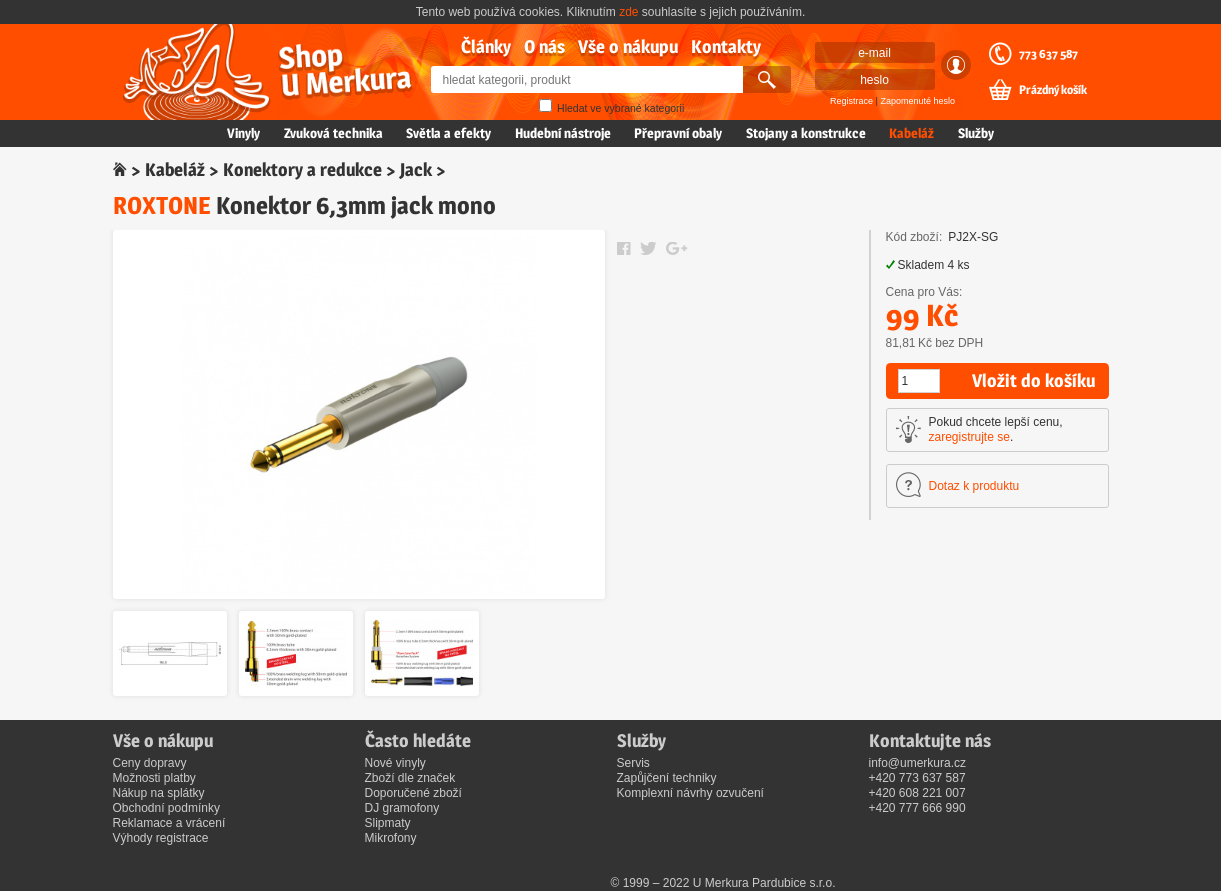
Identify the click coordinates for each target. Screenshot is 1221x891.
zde (628, 12)
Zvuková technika (333, 133)
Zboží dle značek (410, 778)
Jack (416, 169)
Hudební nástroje (563, 133)
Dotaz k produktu (974, 486)
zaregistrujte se (969, 437)
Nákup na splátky (159, 793)
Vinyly (243, 133)
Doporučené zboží (413, 793)
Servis (633, 763)
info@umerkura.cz (918, 763)
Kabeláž (911, 133)
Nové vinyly (395, 763)
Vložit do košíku (1033, 380)
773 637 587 (1048, 54)
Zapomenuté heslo (917, 101)
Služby (976, 133)
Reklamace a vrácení (169, 823)
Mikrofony (391, 838)
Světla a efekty (448, 133)
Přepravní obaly (678, 133)
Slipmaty (388, 823)
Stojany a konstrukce (806, 133)
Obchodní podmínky (166, 808)
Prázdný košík (1053, 90)
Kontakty (726, 46)
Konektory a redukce (302, 169)
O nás (544, 46)
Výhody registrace (161, 838)
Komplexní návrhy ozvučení (690, 793)
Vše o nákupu (628, 46)
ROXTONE (162, 205)
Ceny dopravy (150, 763)
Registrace (851, 101)
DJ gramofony (402, 808)
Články (486, 46)
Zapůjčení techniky (667, 778)
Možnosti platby (154, 778)
